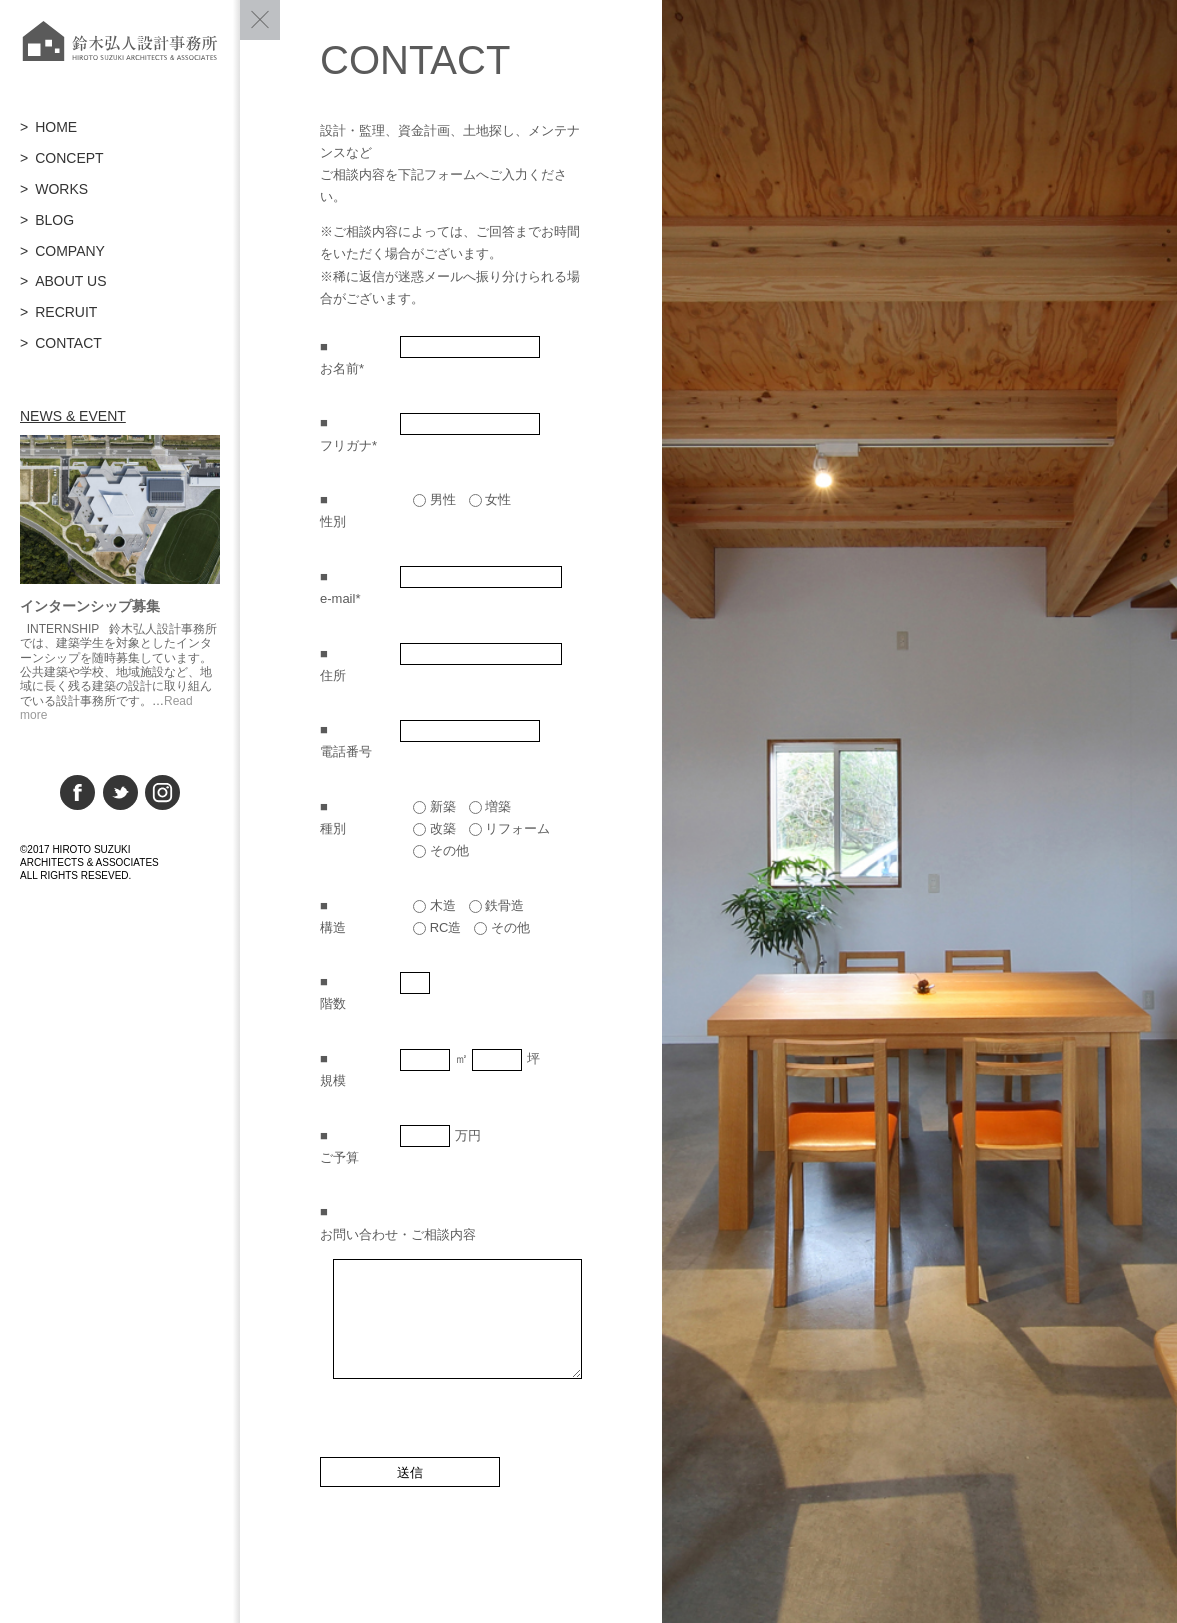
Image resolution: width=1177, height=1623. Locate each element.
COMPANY (70, 251)
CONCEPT (69, 158)
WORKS (61, 189)
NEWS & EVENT (73, 416)
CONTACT (68, 343)
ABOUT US (70, 281)
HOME (56, 127)
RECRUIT (66, 312)
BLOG (54, 220)
